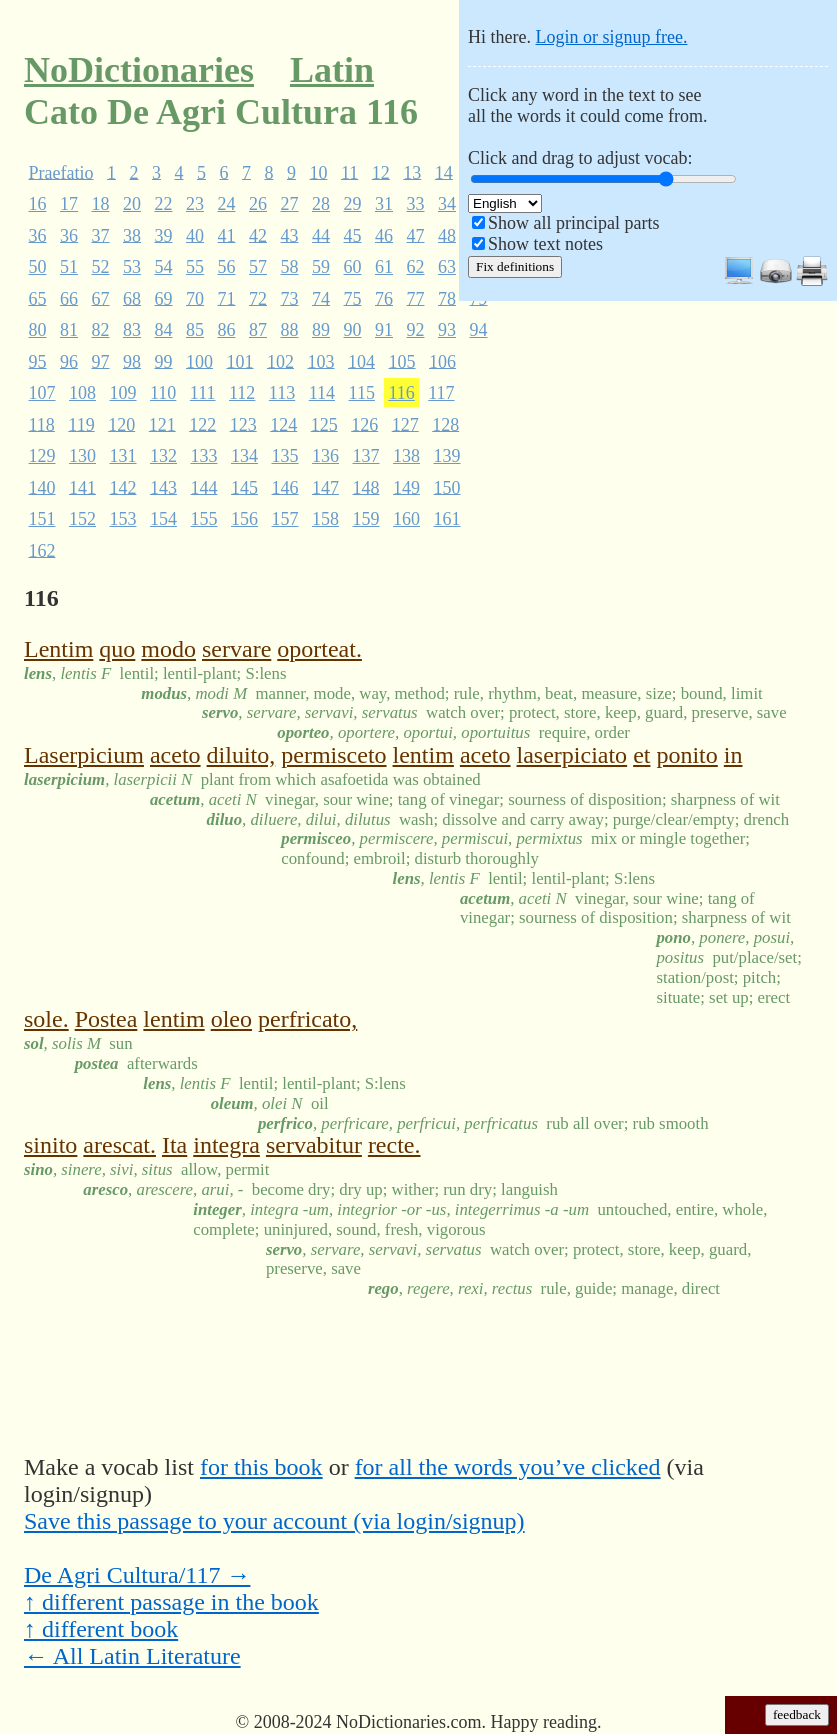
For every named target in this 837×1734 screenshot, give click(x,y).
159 (366, 519)
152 (82, 519)
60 (353, 267)
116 (401, 393)
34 (447, 204)
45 (353, 235)
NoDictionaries (139, 70)
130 (82, 456)
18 (101, 204)
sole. (46, 1019)
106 (442, 361)
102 (280, 361)
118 (42, 424)
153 (123, 519)
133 (204, 456)
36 (38, 235)
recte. (394, 1145)
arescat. (119, 1145)
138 (406, 456)
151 (42, 519)
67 (101, 298)
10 (318, 172)
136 (325, 456)
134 (244, 456)
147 (325, 487)
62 (416, 267)
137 (366, 456)
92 (416, 330)
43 (290, 235)
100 (199, 361)
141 (82, 487)
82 (101, 330)
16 (38, 204)
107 (42, 393)
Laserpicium (84, 755)
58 (290, 267)
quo (117, 649)
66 (69, 298)
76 (384, 298)
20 (132, 204)
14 (444, 172)
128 (445, 424)
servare (236, 649)
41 (227, 235)
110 (163, 393)
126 (364, 424)
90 (353, 330)
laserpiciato (572, 755)
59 (321, 267)
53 (132, 267)
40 (195, 235)
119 (81, 424)
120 (121, 424)
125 (324, 424)
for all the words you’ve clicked (508, 1467)
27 (290, 204)
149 (406, 487)
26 (258, 204)
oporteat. (319, 649)
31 (384, 204)
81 (69, 330)
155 (204, 519)
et (641, 755)
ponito (686, 755)
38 (132, 235)
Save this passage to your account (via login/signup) (274, 1521)
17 (69, 204)
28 (321, 204)
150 (447, 487)
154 (163, 519)
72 (258, 298)
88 (290, 330)
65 (38, 298)
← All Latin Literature (132, 1656)
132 (163, 456)
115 (362, 393)
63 (447, 267)
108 (82, 393)
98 (132, 361)
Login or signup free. (611, 37)
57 (258, 267)
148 (366, 487)
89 (321, 330)
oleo (231, 1019)
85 (195, 330)
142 (123, 487)
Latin (332, 70)
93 (447, 330)
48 (447, 235)
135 (285, 456)
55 (195, 267)
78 (447, 298)
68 (132, 298)
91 (384, 330)
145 (244, 487)
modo (168, 649)
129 (42, 456)
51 (69, 267)
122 (202, 424)
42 (258, 235)
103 (321, 361)
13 (412, 172)
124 (283, 424)
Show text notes (545, 244)
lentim (423, 755)
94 (479, 330)
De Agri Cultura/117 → (137, 1575)
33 (416, 204)
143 (163, 487)
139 (447, 456)
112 (242, 393)
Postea (106, 1019)
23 (195, 204)
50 (38, 267)
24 (227, 204)
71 (227, 298)
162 (42, 550)
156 (244, 519)
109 (123, 393)
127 (405, 424)
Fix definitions (515, 266)
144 (204, 487)
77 (416, 298)
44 (321, 235)
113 (282, 393)
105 (402, 361)
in (733, 755)
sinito (50, 1145)
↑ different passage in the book (171, 1602)
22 (164, 204)
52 (101, 267)
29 (353, 204)
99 (164, 361)
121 (162, 424)
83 (132, 330)
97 (101, 361)
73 (290, 298)
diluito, (241, 755)
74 (321, 298)
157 (285, 519)
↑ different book (101, 1629)
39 (164, 235)
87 (258, 330)
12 (381, 172)
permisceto (333, 755)
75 (353, 298)
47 (416, 235)
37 (101, 235)
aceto (175, 755)
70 (195, 298)
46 (384, 235)
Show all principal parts (573, 223)
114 (322, 393)
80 (38, 330)
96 (69, 361)
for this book (261, 1467)
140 (42, 487)
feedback (797, 1714)
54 (164, 267)
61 (384, 267)
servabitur (314, 1145)
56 (227, 267)
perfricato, (307, 1019)
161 (447, 519)
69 (164, 298)
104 (361, 361)
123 (243, 424)
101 (240, 361)
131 (123, 456)
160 (406, 519)
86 (227, 330)
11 (349, 172)
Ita (174, 1145)
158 (325, 519)
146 (285, 487)
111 (203, 393)
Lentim (58, 649)
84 (164, 330)
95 (38, 361)
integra (226, 1145)
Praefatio (61, 172)
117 (441, 393)
